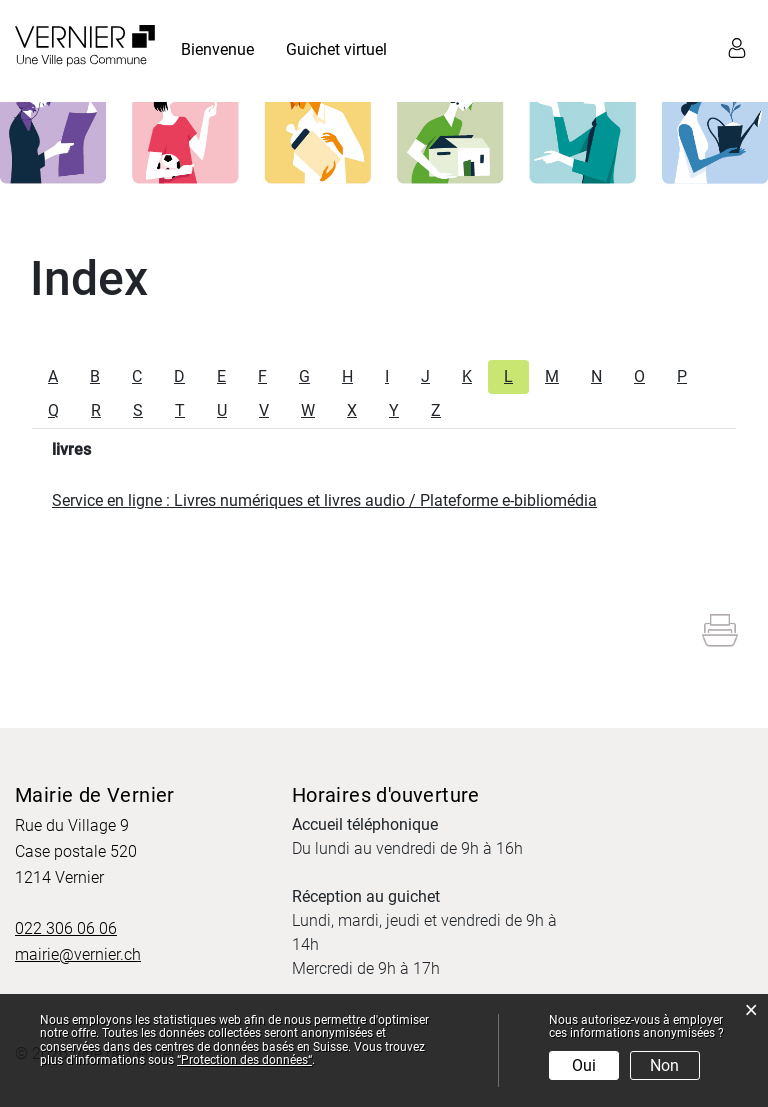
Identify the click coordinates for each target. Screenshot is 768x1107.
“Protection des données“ (244, 1060)
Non (664, 1065)
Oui (584, 1065)
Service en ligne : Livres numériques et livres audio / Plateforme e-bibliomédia (324, 500)
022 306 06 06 (66, 928)
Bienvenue (217, 49)
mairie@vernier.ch (78, 954)
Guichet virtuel (336, 49)
